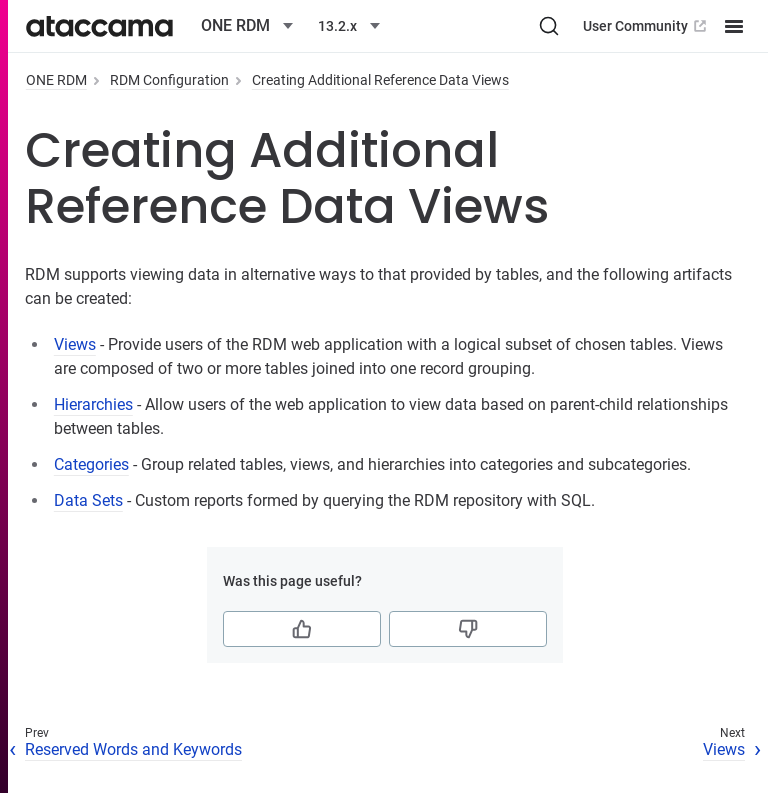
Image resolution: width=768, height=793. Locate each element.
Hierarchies (93, 404)
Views (75, 344)
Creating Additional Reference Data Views (380, 80)
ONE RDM (56, 80)
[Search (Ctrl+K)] (549, 26)
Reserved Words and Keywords (133, 749)
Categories (91, 464)
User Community (646, 26)
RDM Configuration (169, 80)
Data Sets (88, 500)
